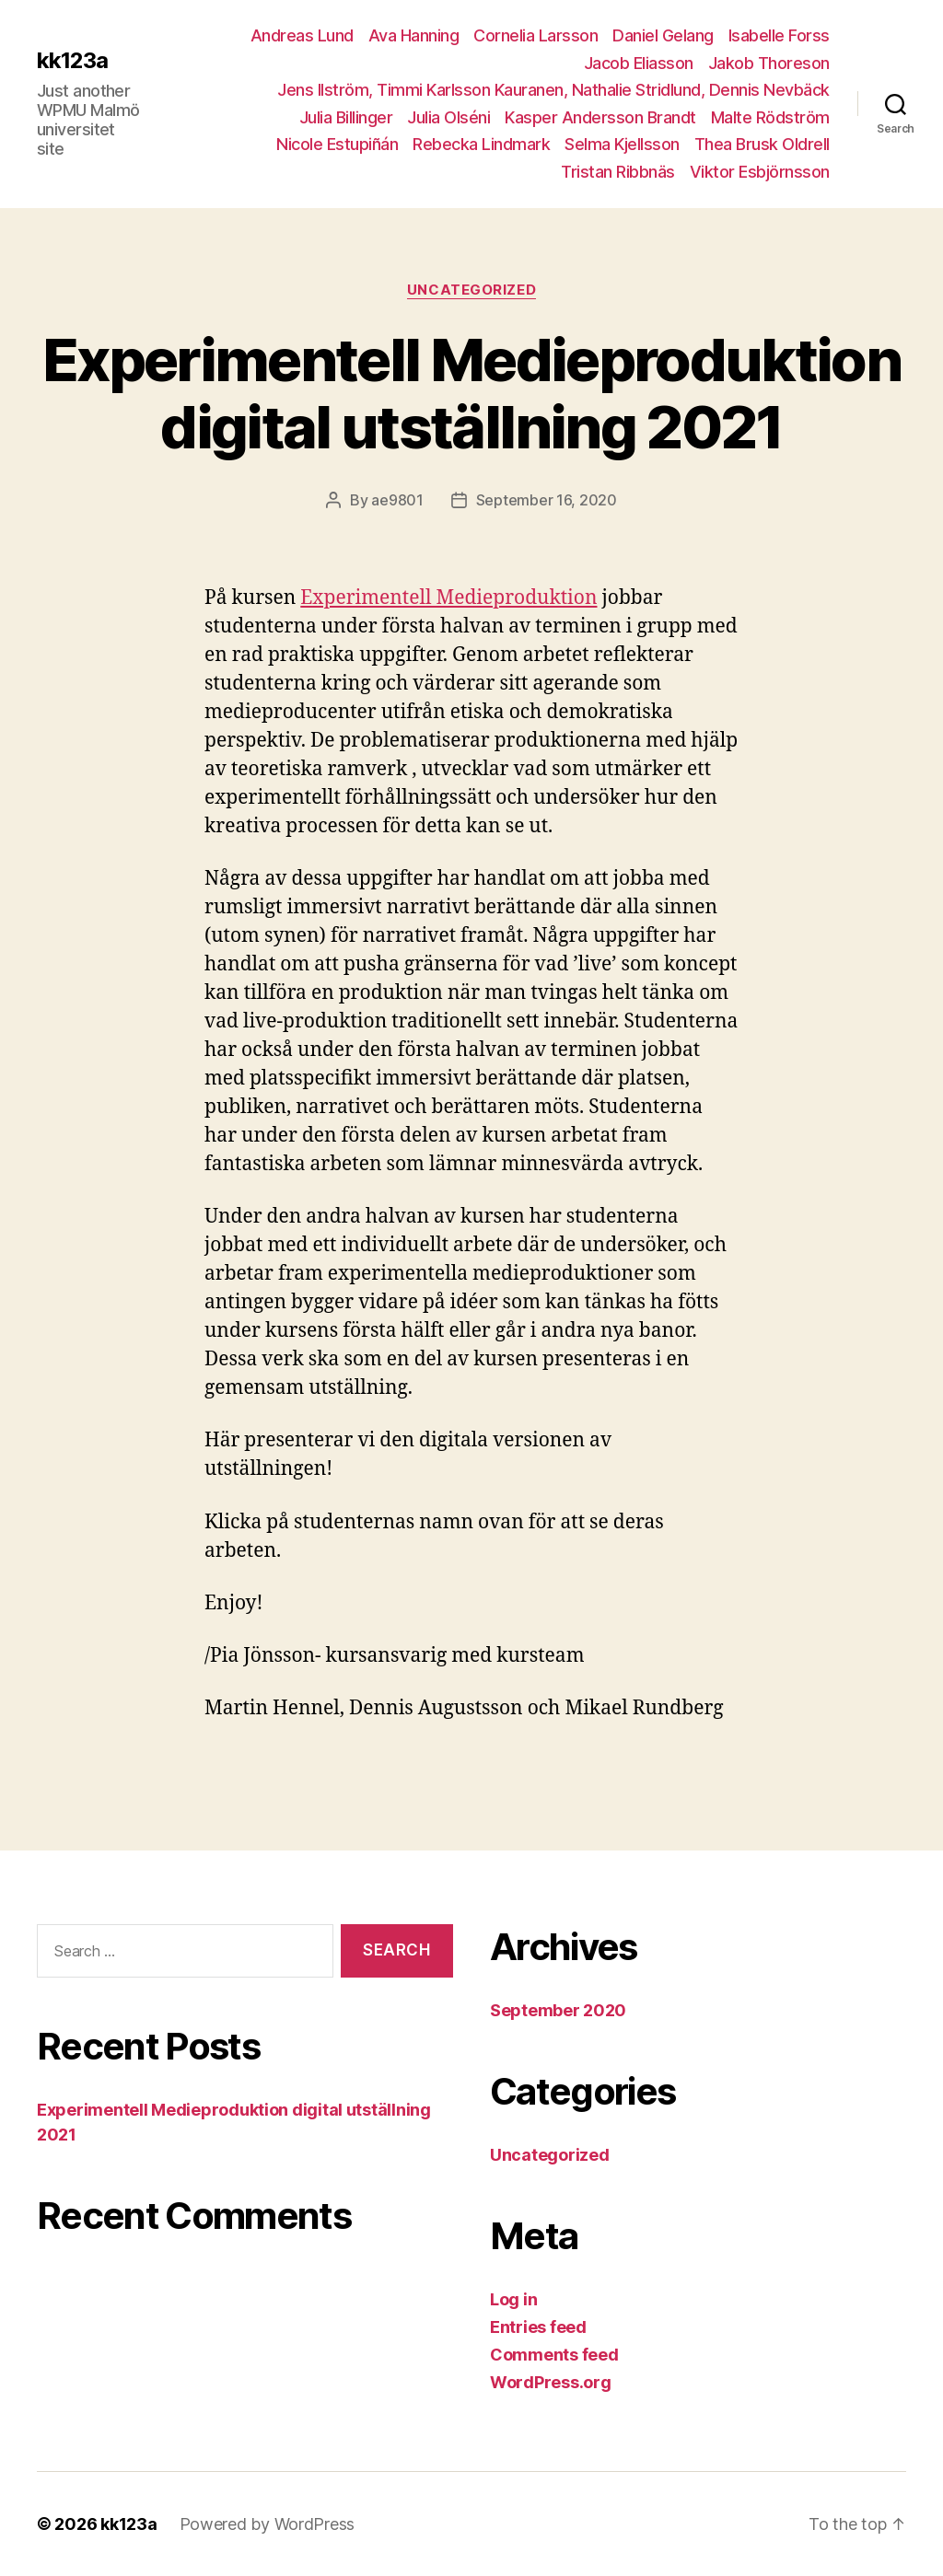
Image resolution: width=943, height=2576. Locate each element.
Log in (513, 2299)
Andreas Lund (302, 35)
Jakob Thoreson (769, 63)
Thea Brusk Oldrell (762, 144)
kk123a (72, 61)
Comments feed (554, 2354)
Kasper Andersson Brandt (600, 117)
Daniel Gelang (663, 35)
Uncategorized (471, 290)
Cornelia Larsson (535, 35)
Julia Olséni (448, 117)
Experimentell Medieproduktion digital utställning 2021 (471, 393)
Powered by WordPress (267, 2524)
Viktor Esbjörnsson (760, 171)
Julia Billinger (346, 117)
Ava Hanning (414, 35)
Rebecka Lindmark (481, 144)
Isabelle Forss (779, 35)
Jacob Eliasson (638, 63)
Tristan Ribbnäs (618, 171)
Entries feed (538, 2327)
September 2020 (558, 2010)
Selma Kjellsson (622, 144)
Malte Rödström (770, 117)
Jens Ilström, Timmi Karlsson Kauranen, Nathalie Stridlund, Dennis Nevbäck (553, 89)
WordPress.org (550, 2382)
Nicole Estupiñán (337, 144)
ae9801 (397, 500)
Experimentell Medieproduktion (448, 598)
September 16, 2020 (546, 500)
